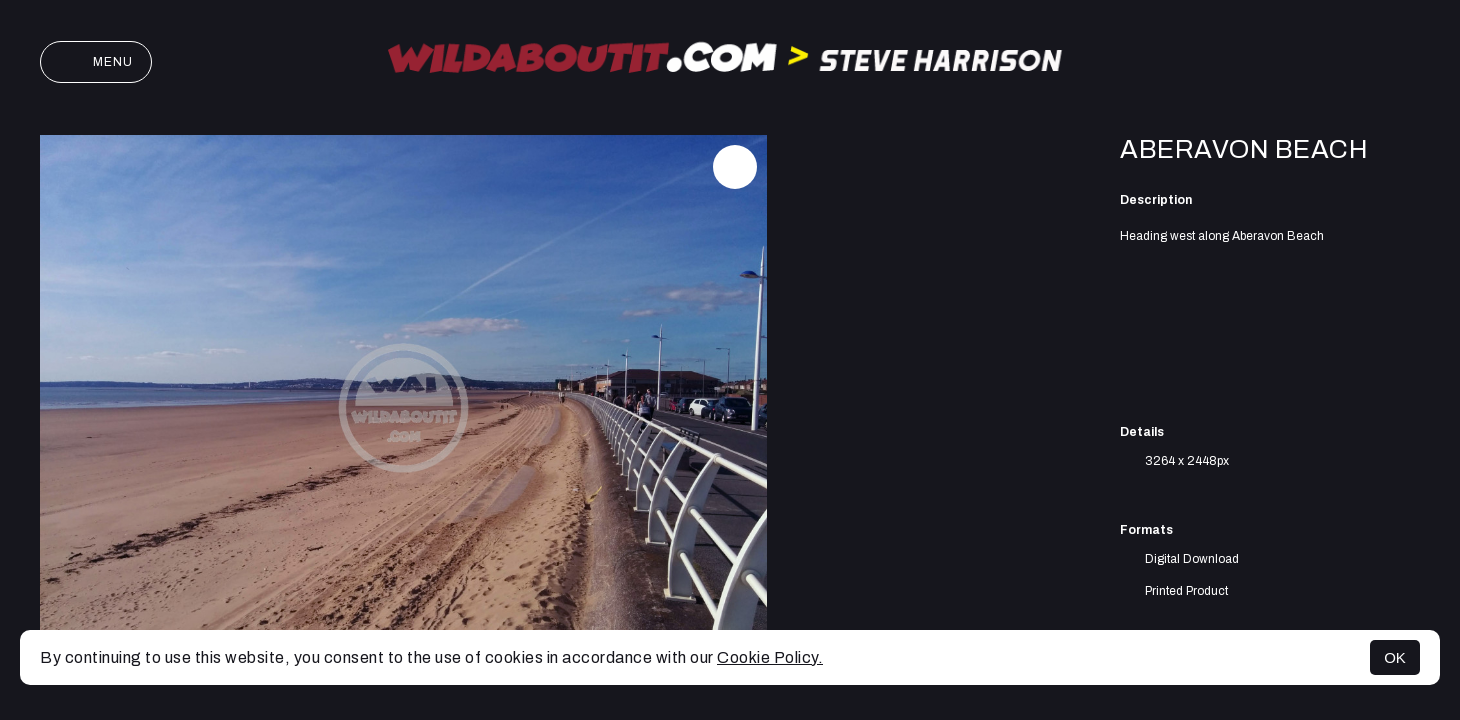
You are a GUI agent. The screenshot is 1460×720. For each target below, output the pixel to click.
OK (1395, 657)
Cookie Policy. (770, 657)
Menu (96, 62)
